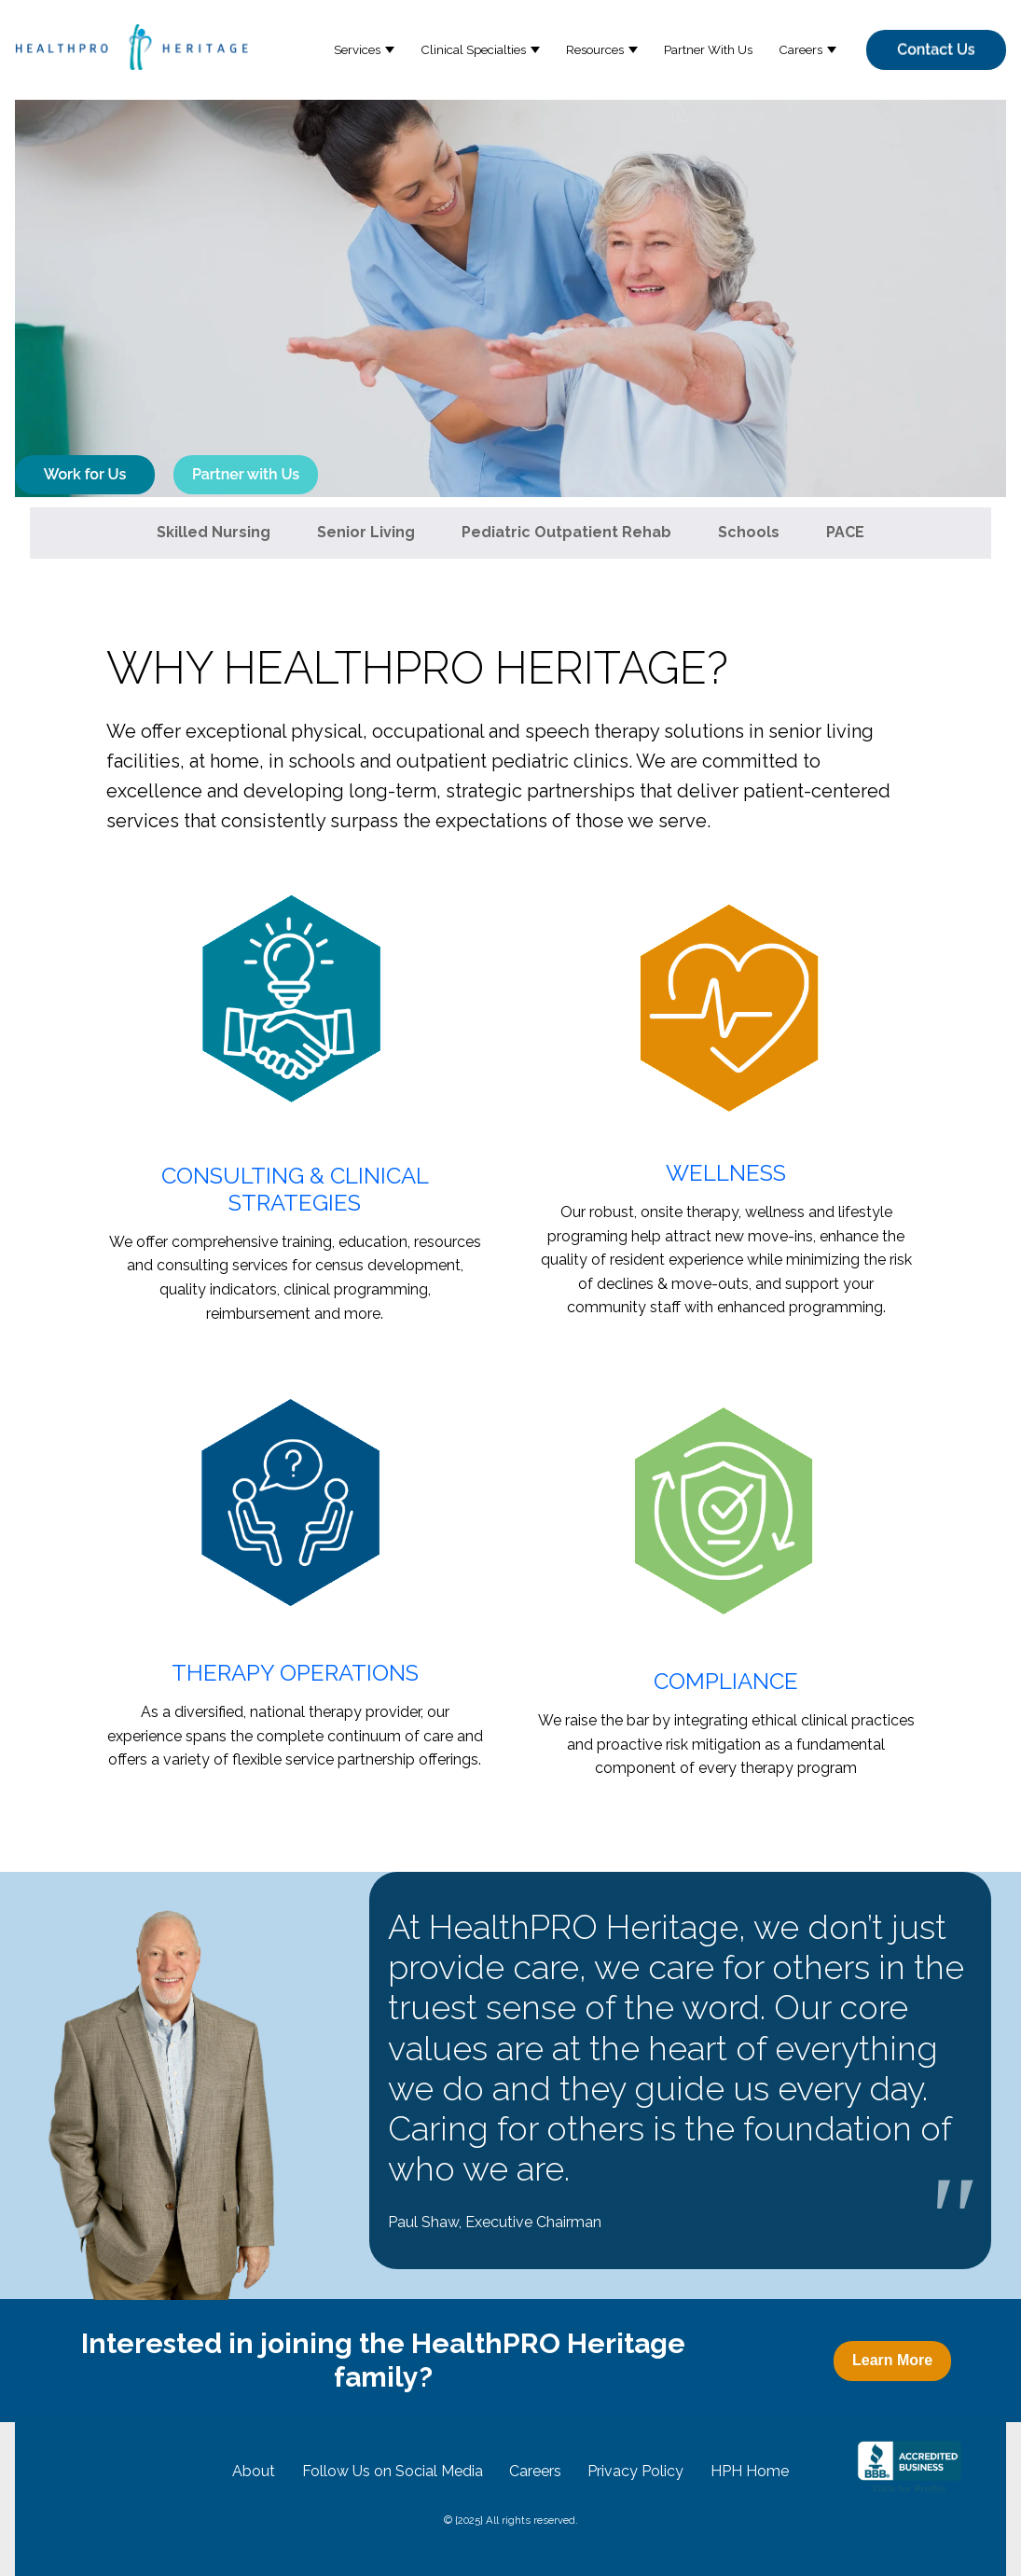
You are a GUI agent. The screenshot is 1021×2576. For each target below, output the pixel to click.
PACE (845, 532)
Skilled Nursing (213, 532)
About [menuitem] (253, 2471)
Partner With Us (708, 49)
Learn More (892, 2360)
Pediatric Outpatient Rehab (566, 532)
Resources (595, 49)
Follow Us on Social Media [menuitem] (392, 2471)
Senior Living (366, 532)
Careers (800, 49)
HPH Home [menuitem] (750, 2471)
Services (357, 49)
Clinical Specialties (473, 49)
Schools (749, 532)
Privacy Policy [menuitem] (635, 2471)
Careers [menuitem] (535, 2471)
